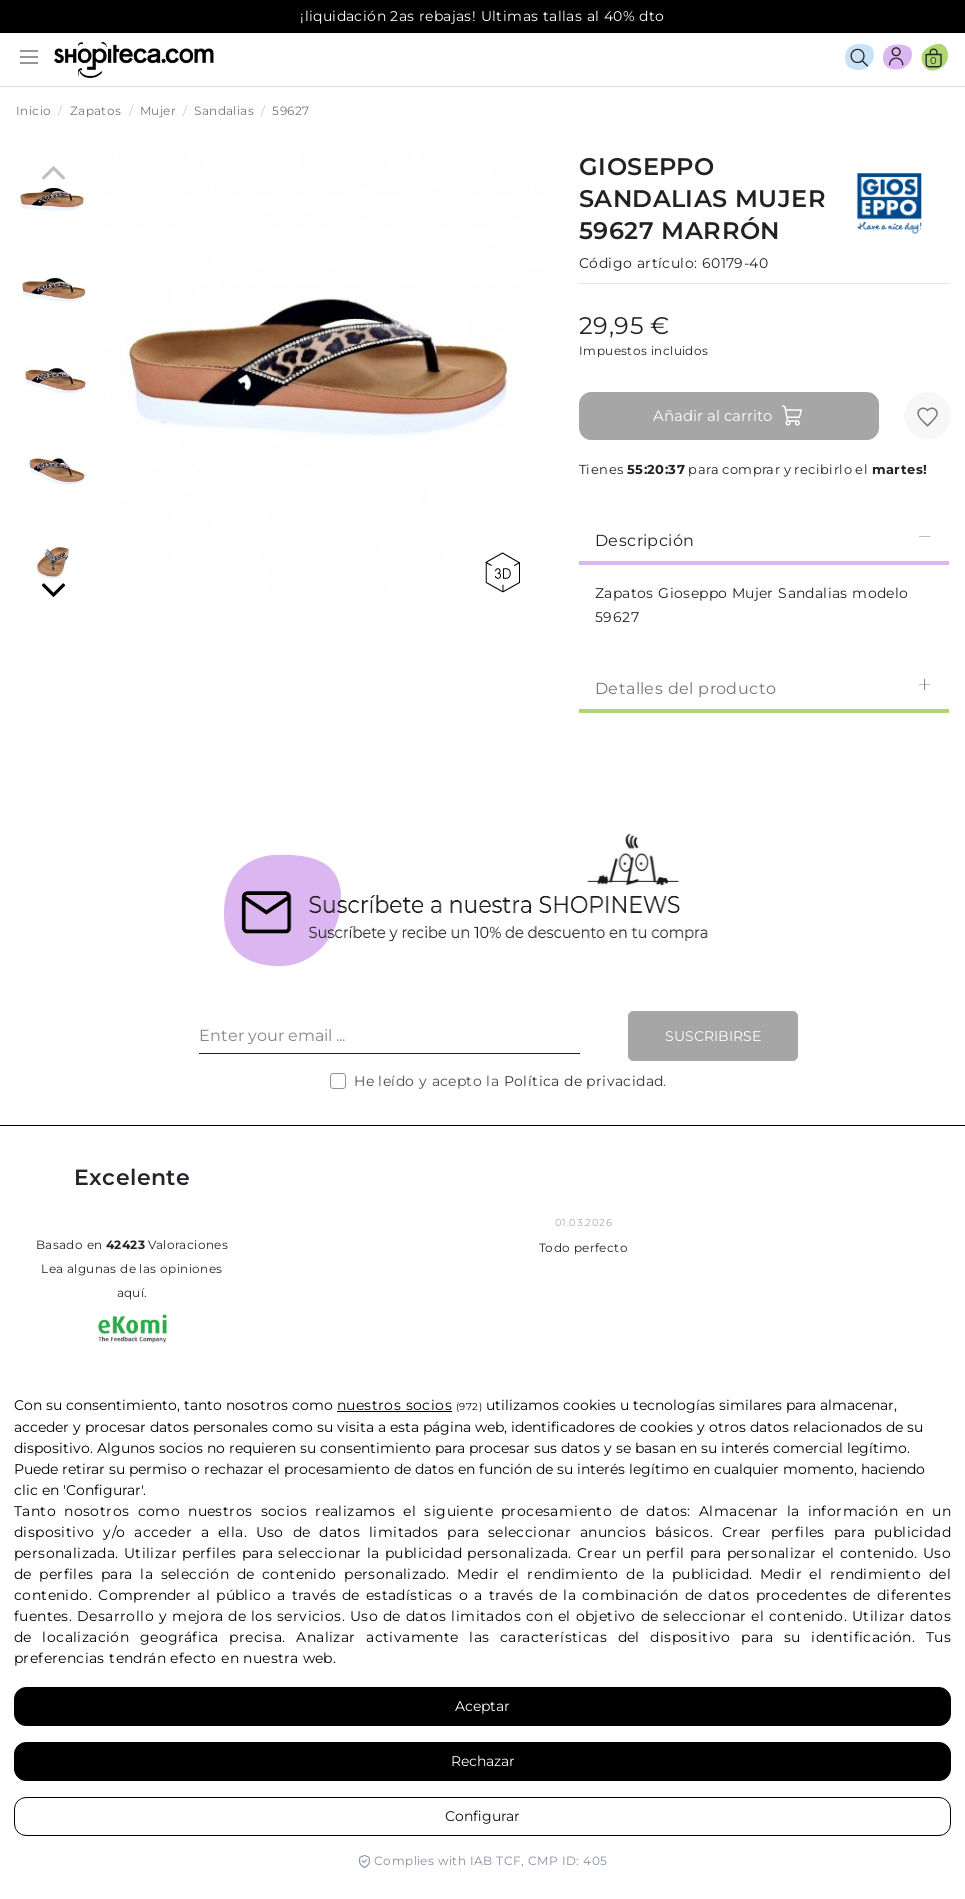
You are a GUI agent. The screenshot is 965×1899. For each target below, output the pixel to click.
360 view (502, 572)
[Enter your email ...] (389, 1036)
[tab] (764, 539)
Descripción (764, 539)
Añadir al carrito (728, 416)
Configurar (482, 1816)
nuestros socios (394, 1405)
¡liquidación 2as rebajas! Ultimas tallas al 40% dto (482, 16)
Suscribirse (713, 1036)
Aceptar (482, 1706)
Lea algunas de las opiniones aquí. (131, 1280)
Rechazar (483, 1761)
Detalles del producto (764, 687)
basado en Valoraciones (132, 1244)
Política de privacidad (584, 1081)
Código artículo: (638, 263)
